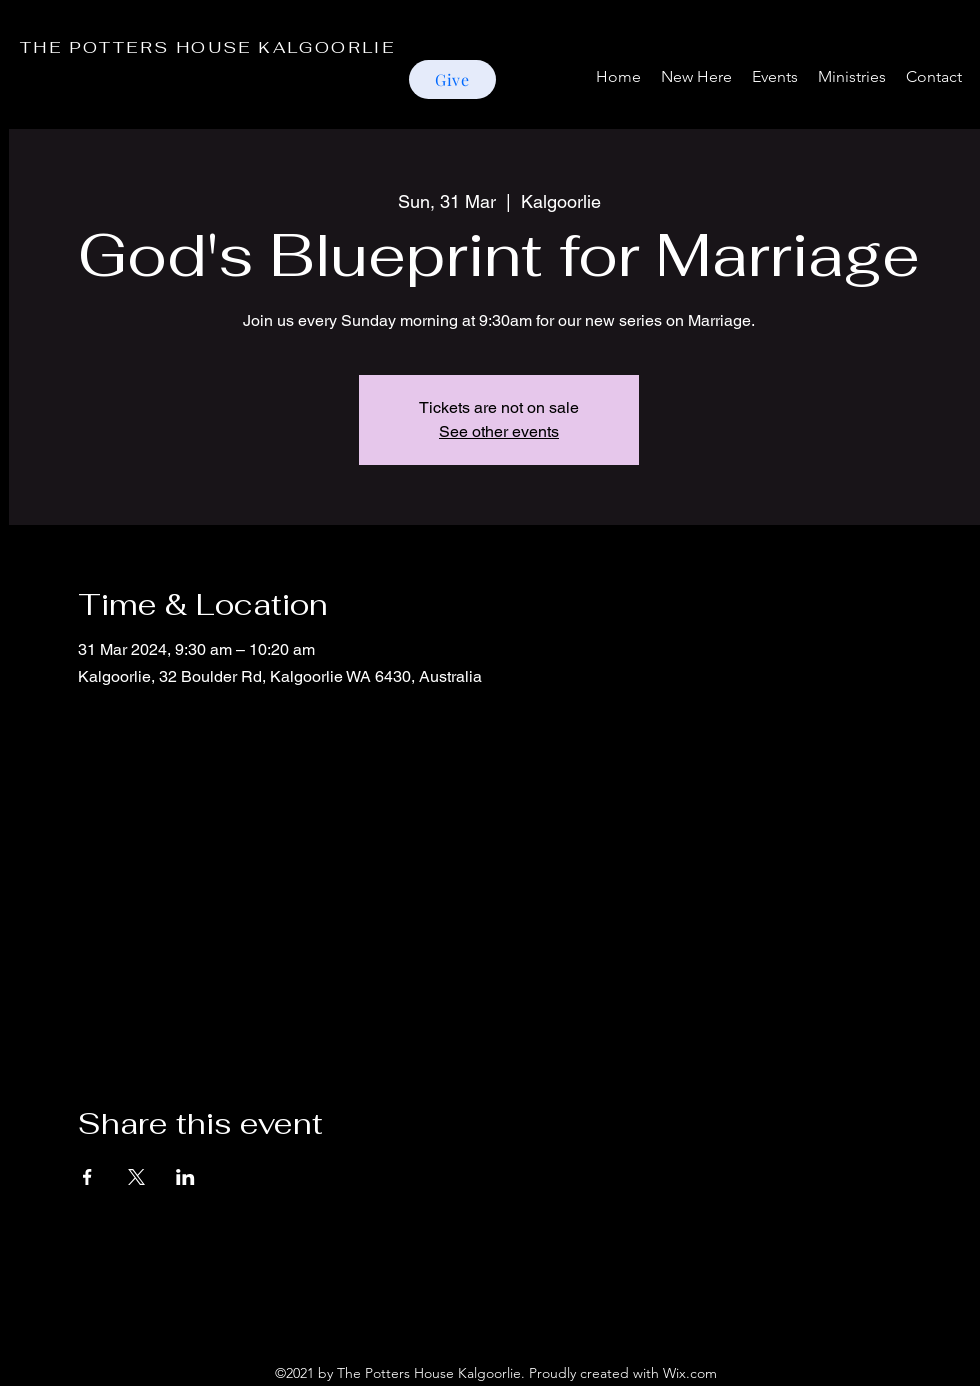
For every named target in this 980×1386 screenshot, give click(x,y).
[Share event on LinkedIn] (185, 1177)
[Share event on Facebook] (87, 1177)
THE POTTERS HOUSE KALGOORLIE (207, 47)
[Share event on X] (136, 1177)
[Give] (452, 79)
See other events (499, 431)
